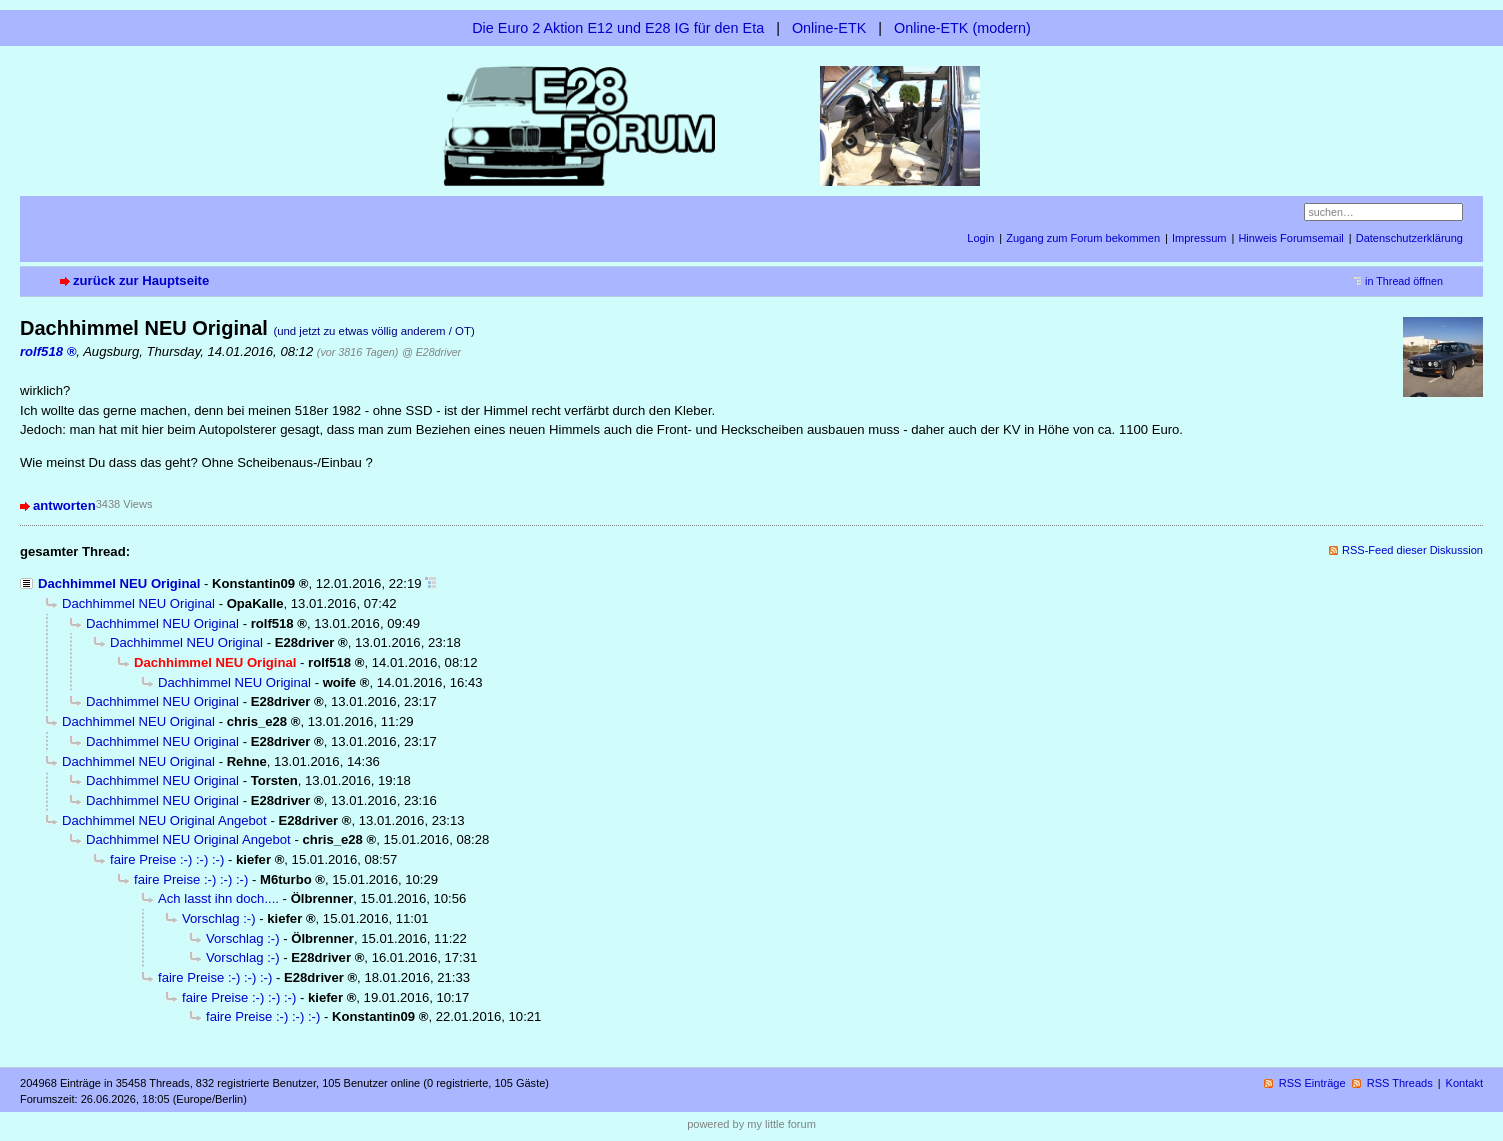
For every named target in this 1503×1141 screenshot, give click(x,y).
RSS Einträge (1312, 1083)
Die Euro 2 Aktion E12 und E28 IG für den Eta (618, 28)
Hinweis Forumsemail (1290, 238)
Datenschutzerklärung (1409, 238)
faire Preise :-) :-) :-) (167, 859)
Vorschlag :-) (219, 918)
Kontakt (1464, 1083)
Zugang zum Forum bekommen (1083, 238)
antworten (64, 505)
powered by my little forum (751, 1124)
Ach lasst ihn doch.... (218, 898)
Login (980, 238)
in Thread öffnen (1404, 281)
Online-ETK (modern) (962, 28)
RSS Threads (1400, 1083)
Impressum (1199, 238)
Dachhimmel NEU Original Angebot (164, 820)
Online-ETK (829, 28)
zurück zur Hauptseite (141, 280)
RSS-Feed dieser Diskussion (1412, 550)
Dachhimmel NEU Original (119, 583)
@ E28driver (431, 352)
